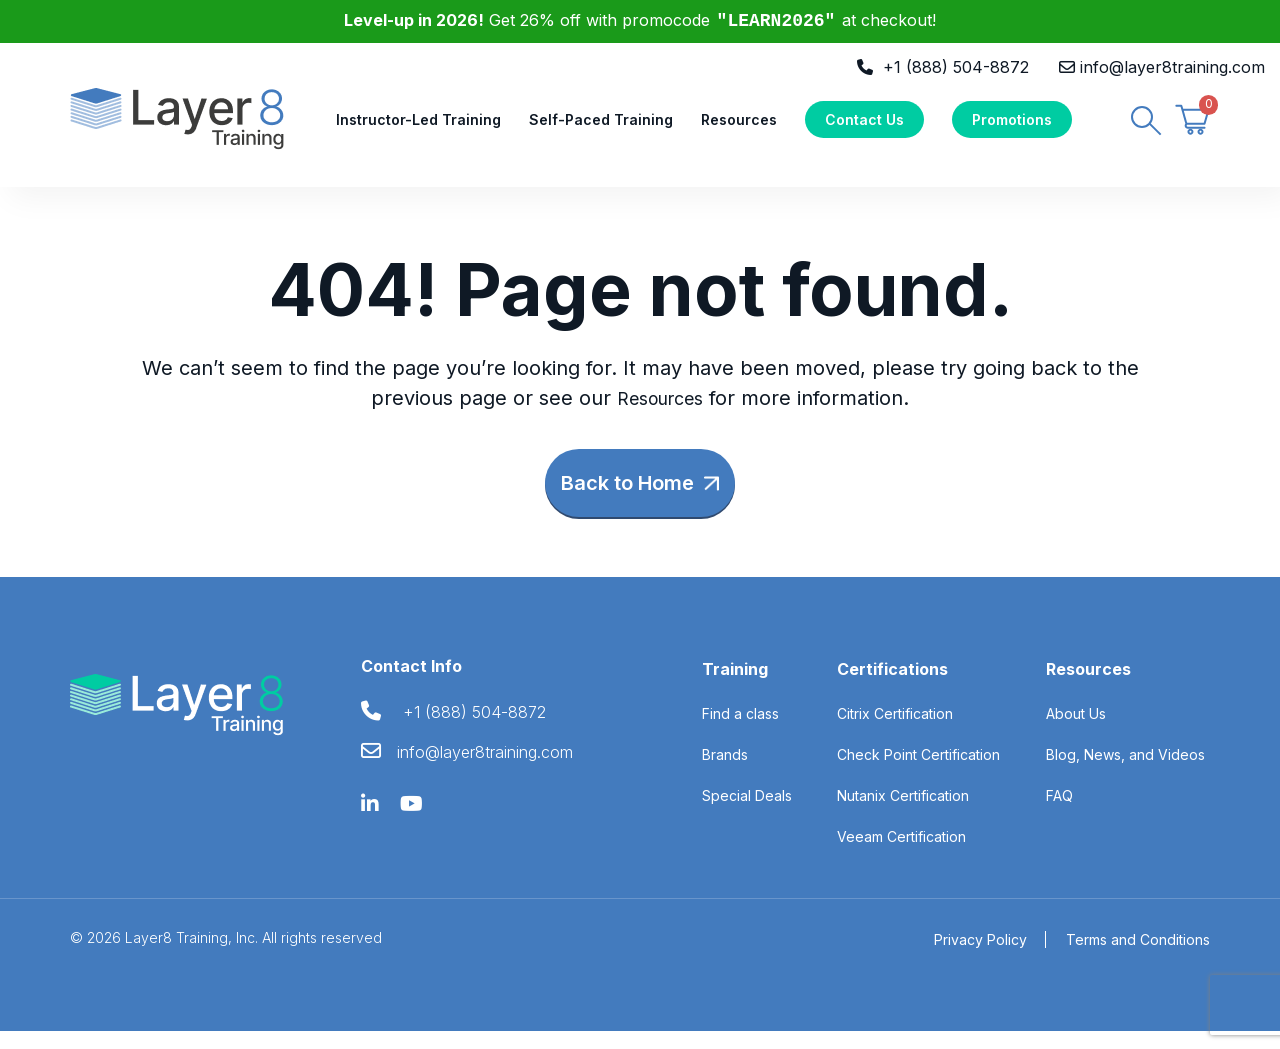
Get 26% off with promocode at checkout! (640, 20)
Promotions (1012, 126)
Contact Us (864, 126)
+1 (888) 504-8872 (956, 67)
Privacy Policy (980, 957)
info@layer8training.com (1172, 67)
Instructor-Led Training (418, 126)
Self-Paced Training (601, 126)
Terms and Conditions (1138, 957)
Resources (739, 126)
